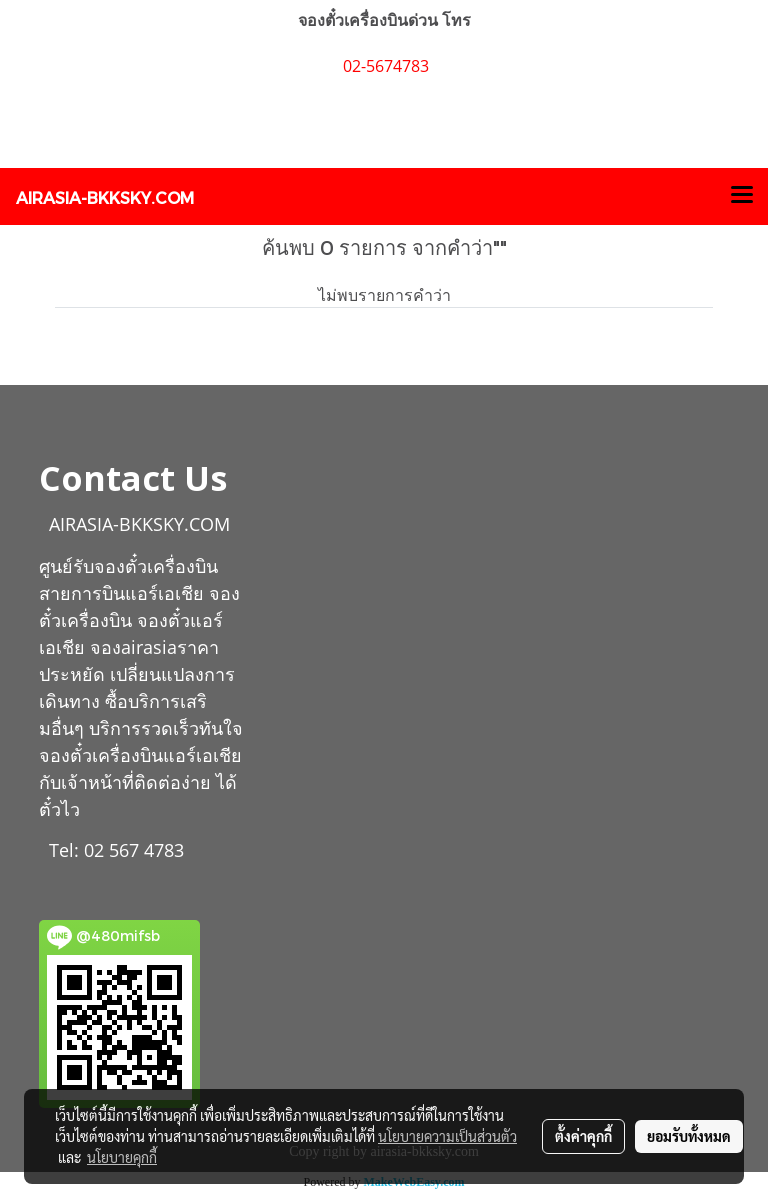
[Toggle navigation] (742, 196)
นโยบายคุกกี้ (122, 1157)
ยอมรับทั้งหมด (689, 1136)
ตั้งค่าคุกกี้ (583, 1136)
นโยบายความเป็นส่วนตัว (447, 1136)
